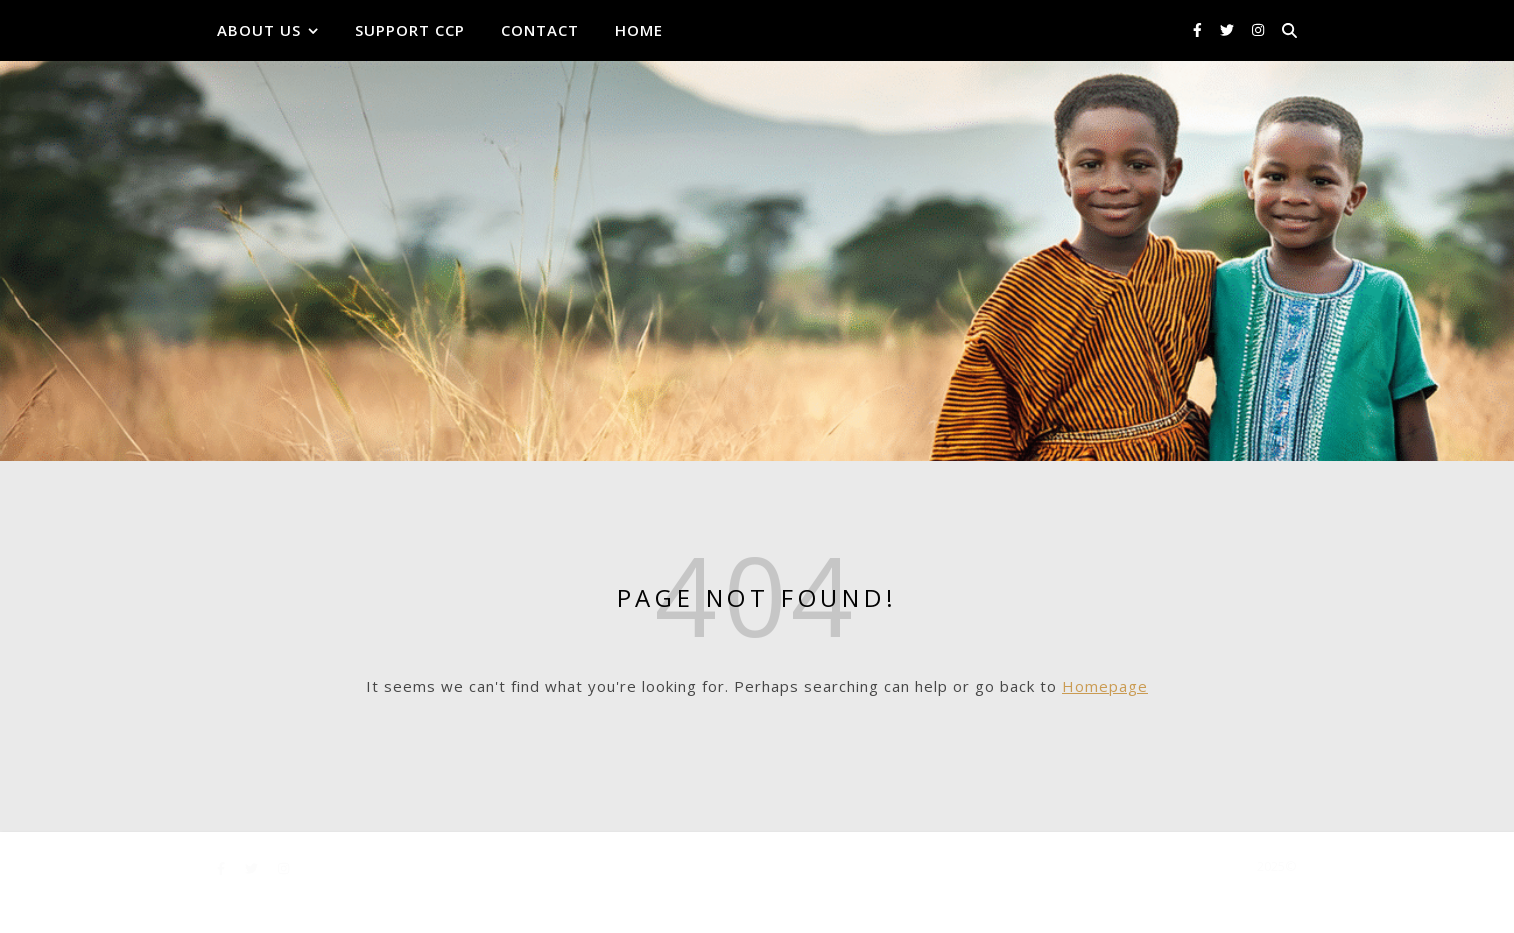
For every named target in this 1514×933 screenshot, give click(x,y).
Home (639, 30)
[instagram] (1258, 29)
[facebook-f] (1199, 29)
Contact (540, 30)
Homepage (1105, 686)
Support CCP (410, 30)
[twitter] (1229, 29)
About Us (259, 30)
